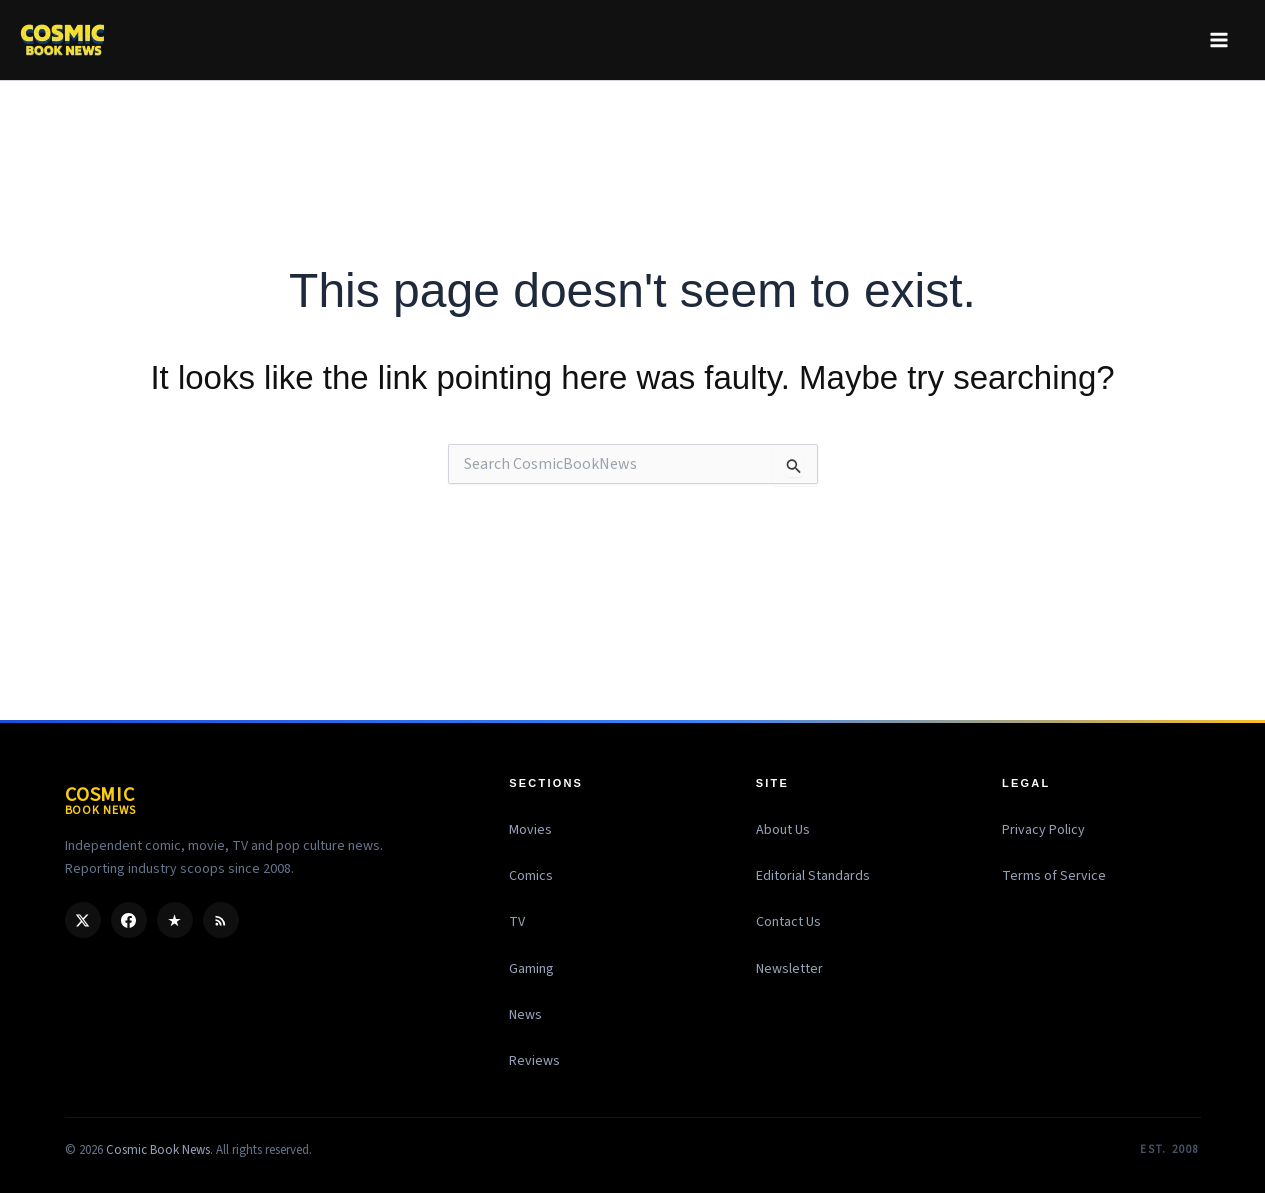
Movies (530, 830)
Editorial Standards (813, 876)
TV (517, 922)
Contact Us (788, 922)
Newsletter (789, 969)
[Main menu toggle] (1218, 39)
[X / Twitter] (83, 920)
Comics (531, 876)
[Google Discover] (175, 920)
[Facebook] (129, 920)
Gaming (531, 969)
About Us (783, 830)
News (525, 1015)
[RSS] (221, 920)
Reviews (534, 1061)
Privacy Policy (1043, 830)
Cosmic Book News (158, 1150)
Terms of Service (1054, 876)
